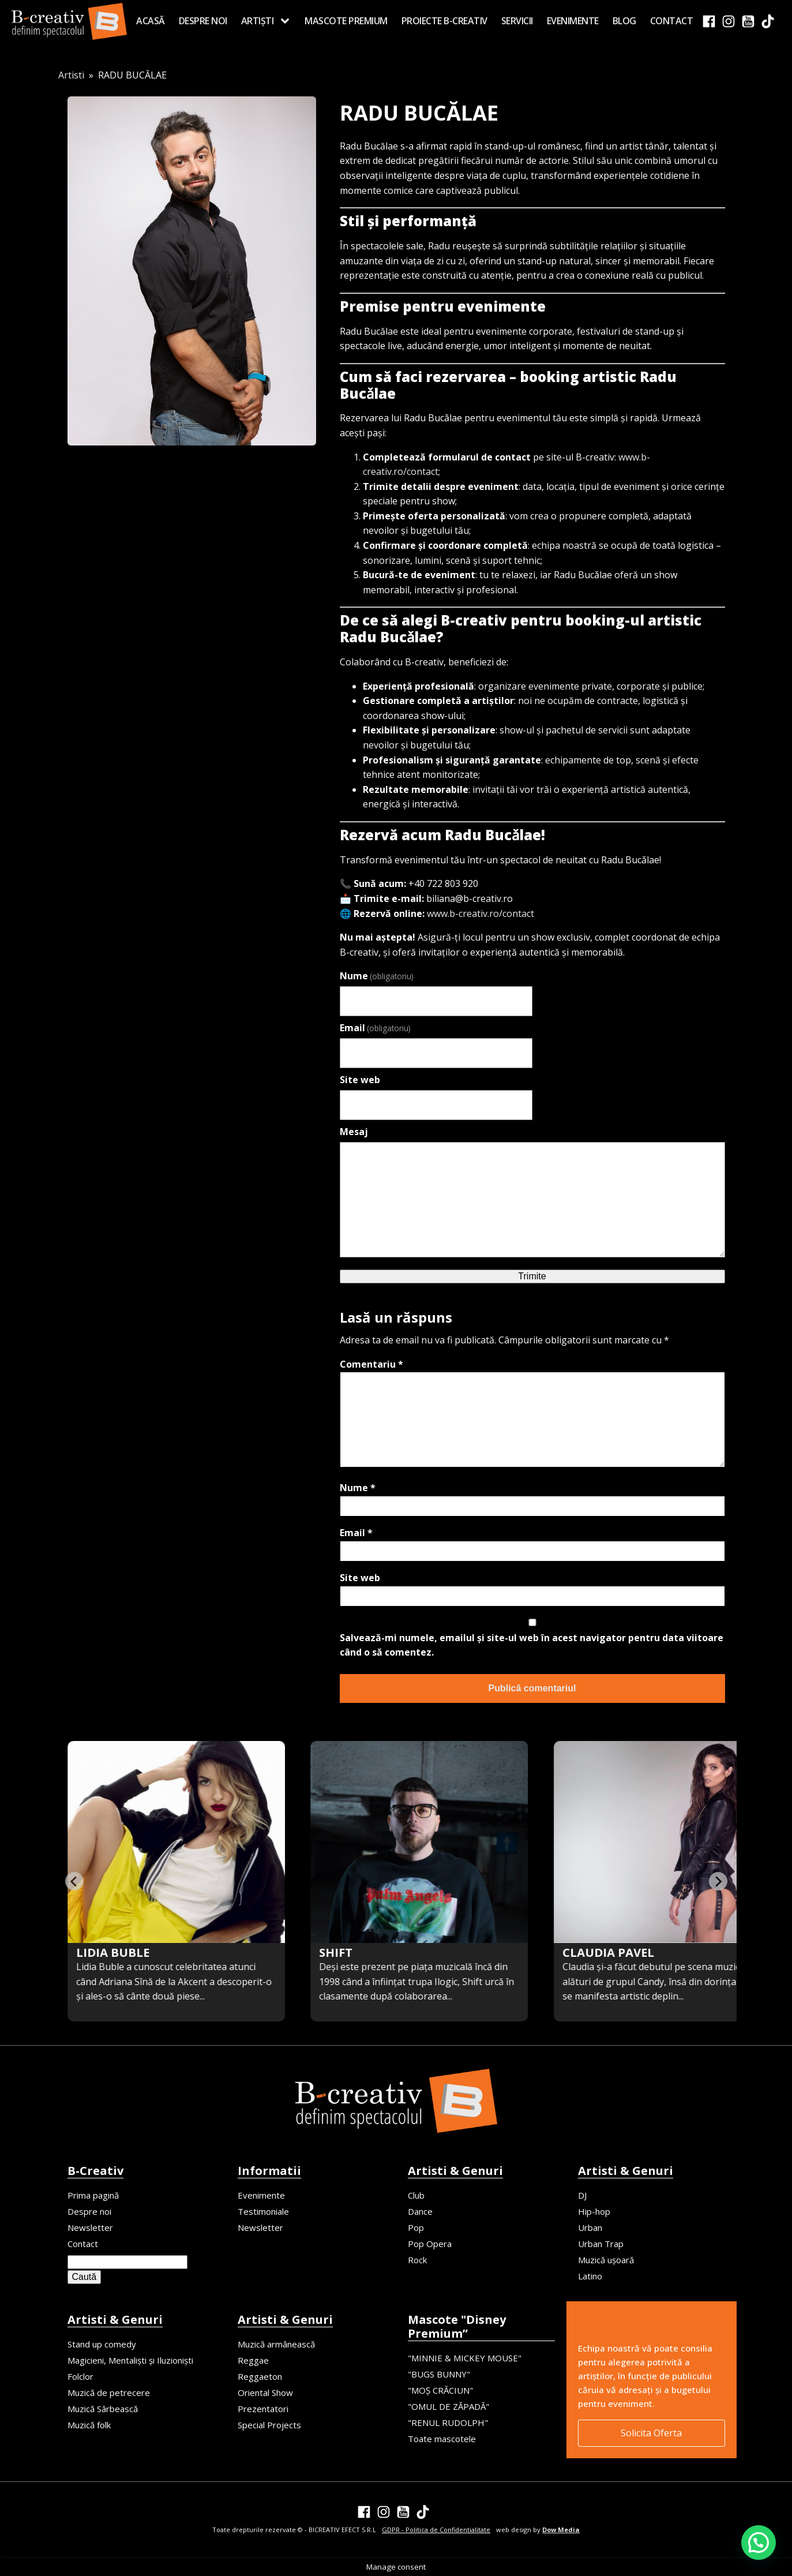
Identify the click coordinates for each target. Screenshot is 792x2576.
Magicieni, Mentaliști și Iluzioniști (130, 2360)
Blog (624, 20)
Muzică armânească (276, 2344)
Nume (377, 975)
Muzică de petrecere (108, 2392)
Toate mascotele (442, 2438)
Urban (590, 2227)
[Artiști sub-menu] (287, 21)
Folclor (80, 2376)
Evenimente (573, 20)
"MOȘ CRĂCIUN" (440, 2390)
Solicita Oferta (651, 2433)
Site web (360, 1079)
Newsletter (90, 2227)
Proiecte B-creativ (444, 20)
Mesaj (354, 1131)
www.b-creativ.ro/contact (480, 913)
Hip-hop (594, 2211)
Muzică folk (89, 2425)
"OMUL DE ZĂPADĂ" (448, 2406)
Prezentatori (263, 2408)
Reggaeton (260, 2376)
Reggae (253, 2360)
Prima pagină (93, 2195)
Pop (416, 2227)
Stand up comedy (101, 2344)
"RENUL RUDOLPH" (448, 2422)
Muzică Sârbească (102, 2408)
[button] (758, 2542)
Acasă (150, 20)
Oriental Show (265, 2392)
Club (416, 2195)
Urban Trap (601, 2243)
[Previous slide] (74, 1881)
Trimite (532, 1276)
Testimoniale (263, 2211)
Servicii (517, 20)
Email (375, 1027)
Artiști (257, 20)
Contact (671, 20)
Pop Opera (430, 2243)
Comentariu (371, 1364)
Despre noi (203, 20)
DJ (582, 2195)
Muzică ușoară (606, 2260)
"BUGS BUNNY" (439, 2374)
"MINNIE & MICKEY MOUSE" (464, 2358)
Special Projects (269, 2425)
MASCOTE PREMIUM (346, 20)
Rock (417, 2260)
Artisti (71, 75)
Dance (420, 2211)
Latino (590, 2276)
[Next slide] (718, 1881)
